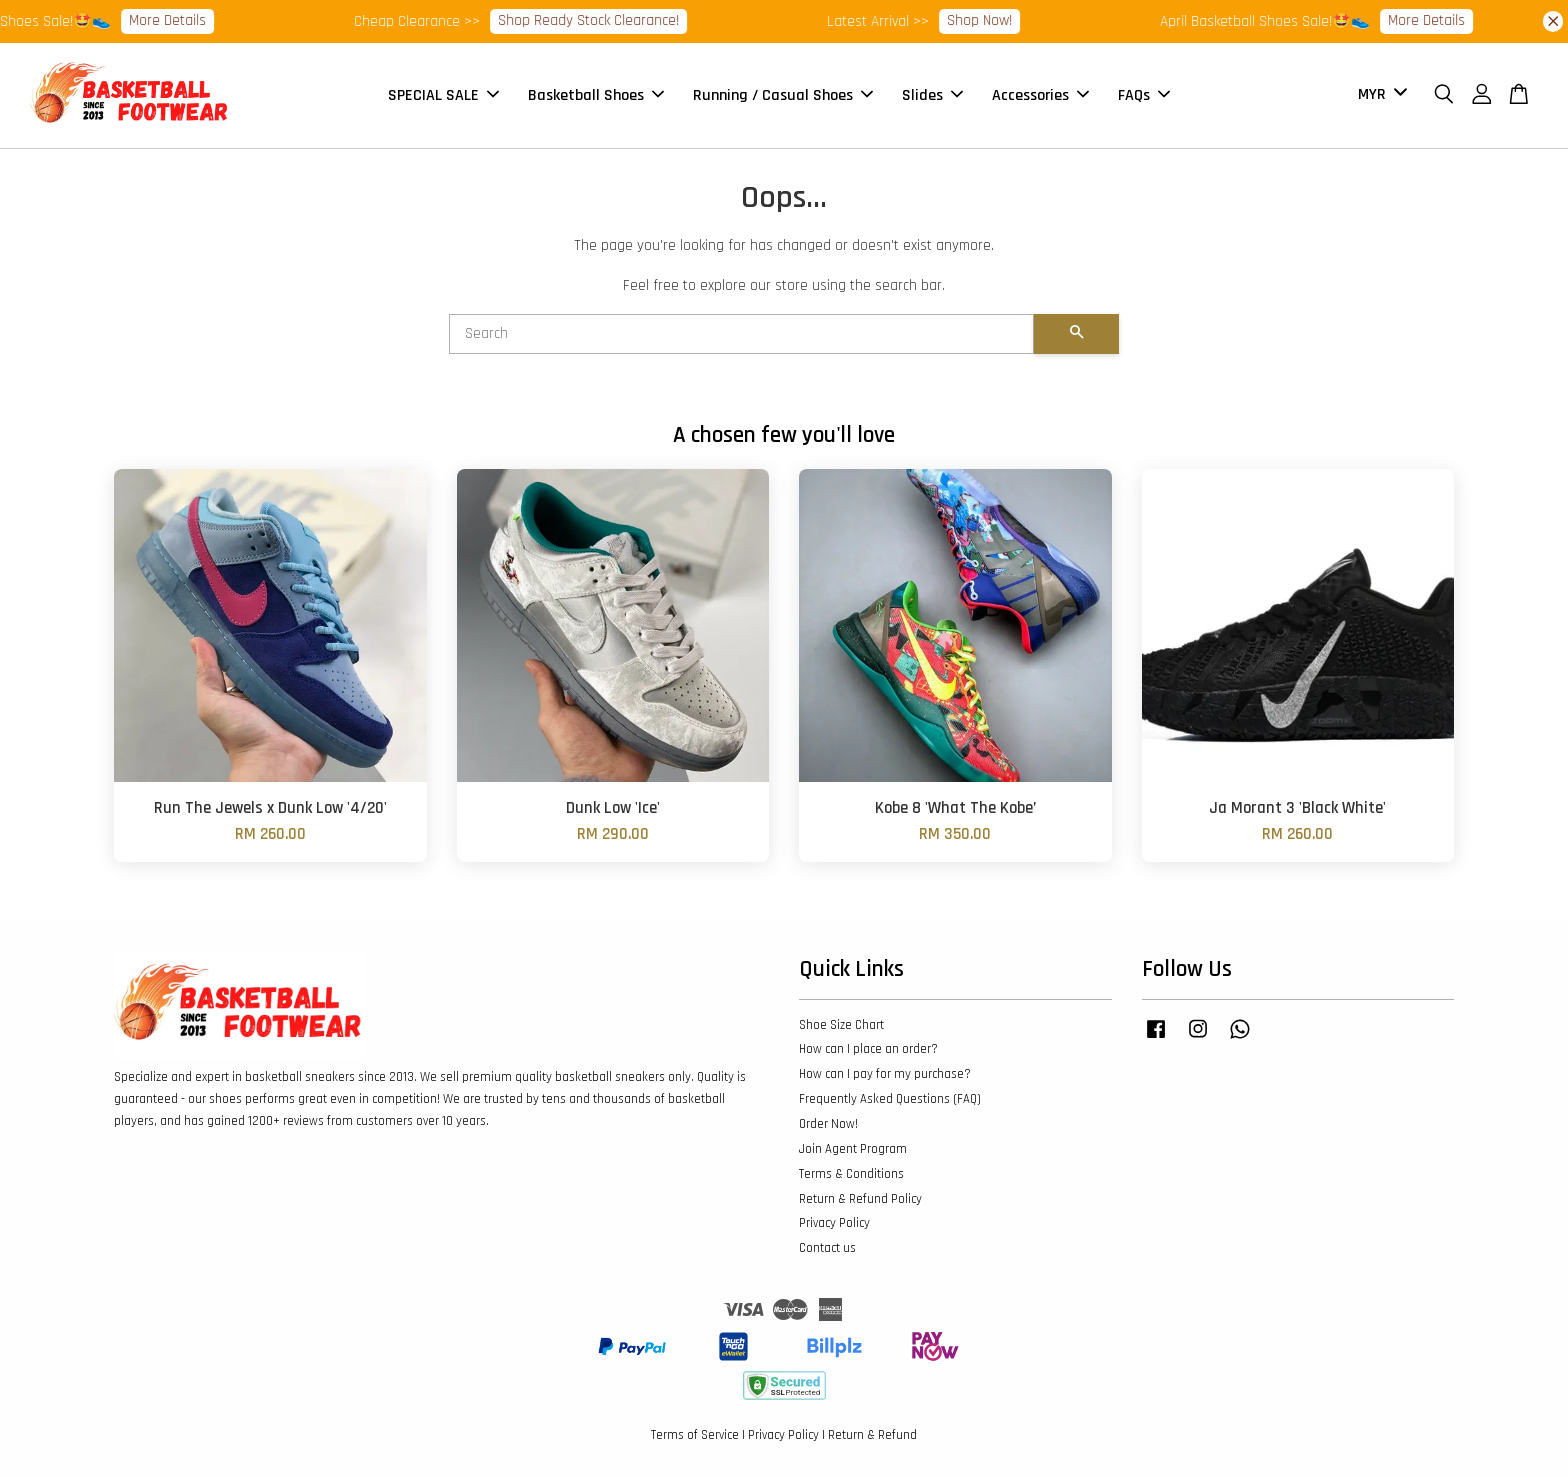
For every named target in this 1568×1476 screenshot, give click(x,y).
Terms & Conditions (851, 1174)
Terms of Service (695, 1435)
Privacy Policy (834, 1223)
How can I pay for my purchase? (885, 1074)
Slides (932, 95)
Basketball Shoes (596, 95)
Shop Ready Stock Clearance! (602, 20)
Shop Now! (993, 20)
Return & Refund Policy (860, 1199)
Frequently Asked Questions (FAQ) (890, 1099)
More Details (181, 20)
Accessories (1040, 95)
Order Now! (828, 1124)
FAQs (1144, 95)
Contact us (827, 1248)
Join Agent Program (853, 1149)
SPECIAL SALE (443, 95)
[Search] (741, 334)
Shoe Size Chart (841, 1025)
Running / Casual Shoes (783, 95)
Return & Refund (872, 1435)
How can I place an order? (868, 1049)
